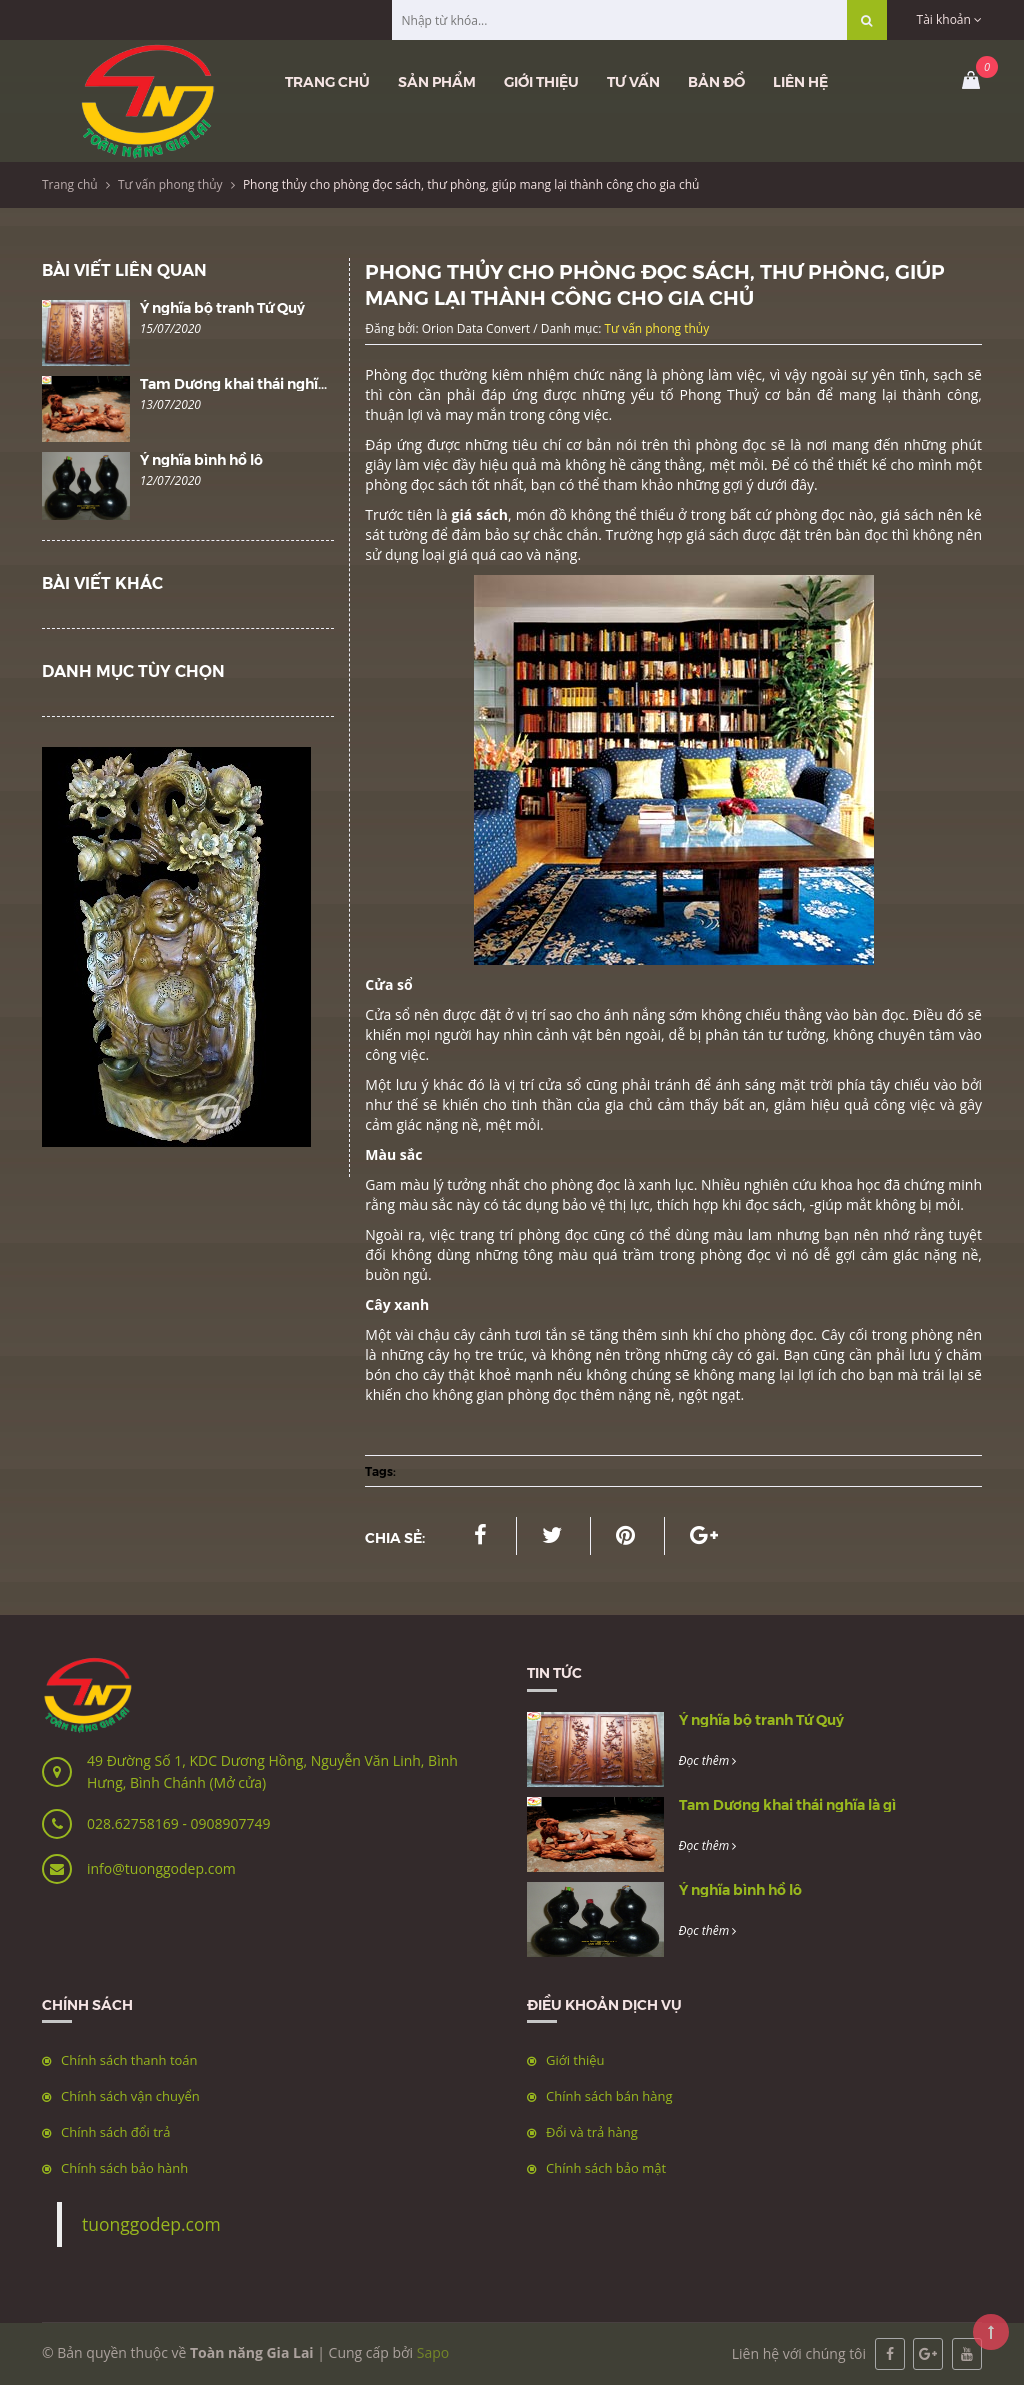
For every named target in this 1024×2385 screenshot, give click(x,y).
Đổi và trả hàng (592, 2132)
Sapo (433, 2352)
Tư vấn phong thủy (170, 184)
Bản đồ (716, 81)
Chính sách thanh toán (129, 2060)
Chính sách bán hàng (609, 2096)
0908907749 (230, 1823)
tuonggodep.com (151, 2224)
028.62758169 (134, 1823)
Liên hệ (800, 81)
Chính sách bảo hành (124, 2168)
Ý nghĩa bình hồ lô (201, 459)
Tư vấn (633, 81)
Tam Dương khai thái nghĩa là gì (248, 383)
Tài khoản (949, 19)
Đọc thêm (708, 1760)
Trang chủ (327, 81)
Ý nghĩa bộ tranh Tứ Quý (222, 307)
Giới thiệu (541, 81)
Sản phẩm (437, 81)
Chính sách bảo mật (606, 2168)
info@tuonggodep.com (161, 1868)
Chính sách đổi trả (115, 2132)
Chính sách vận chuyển (130, 2096)
